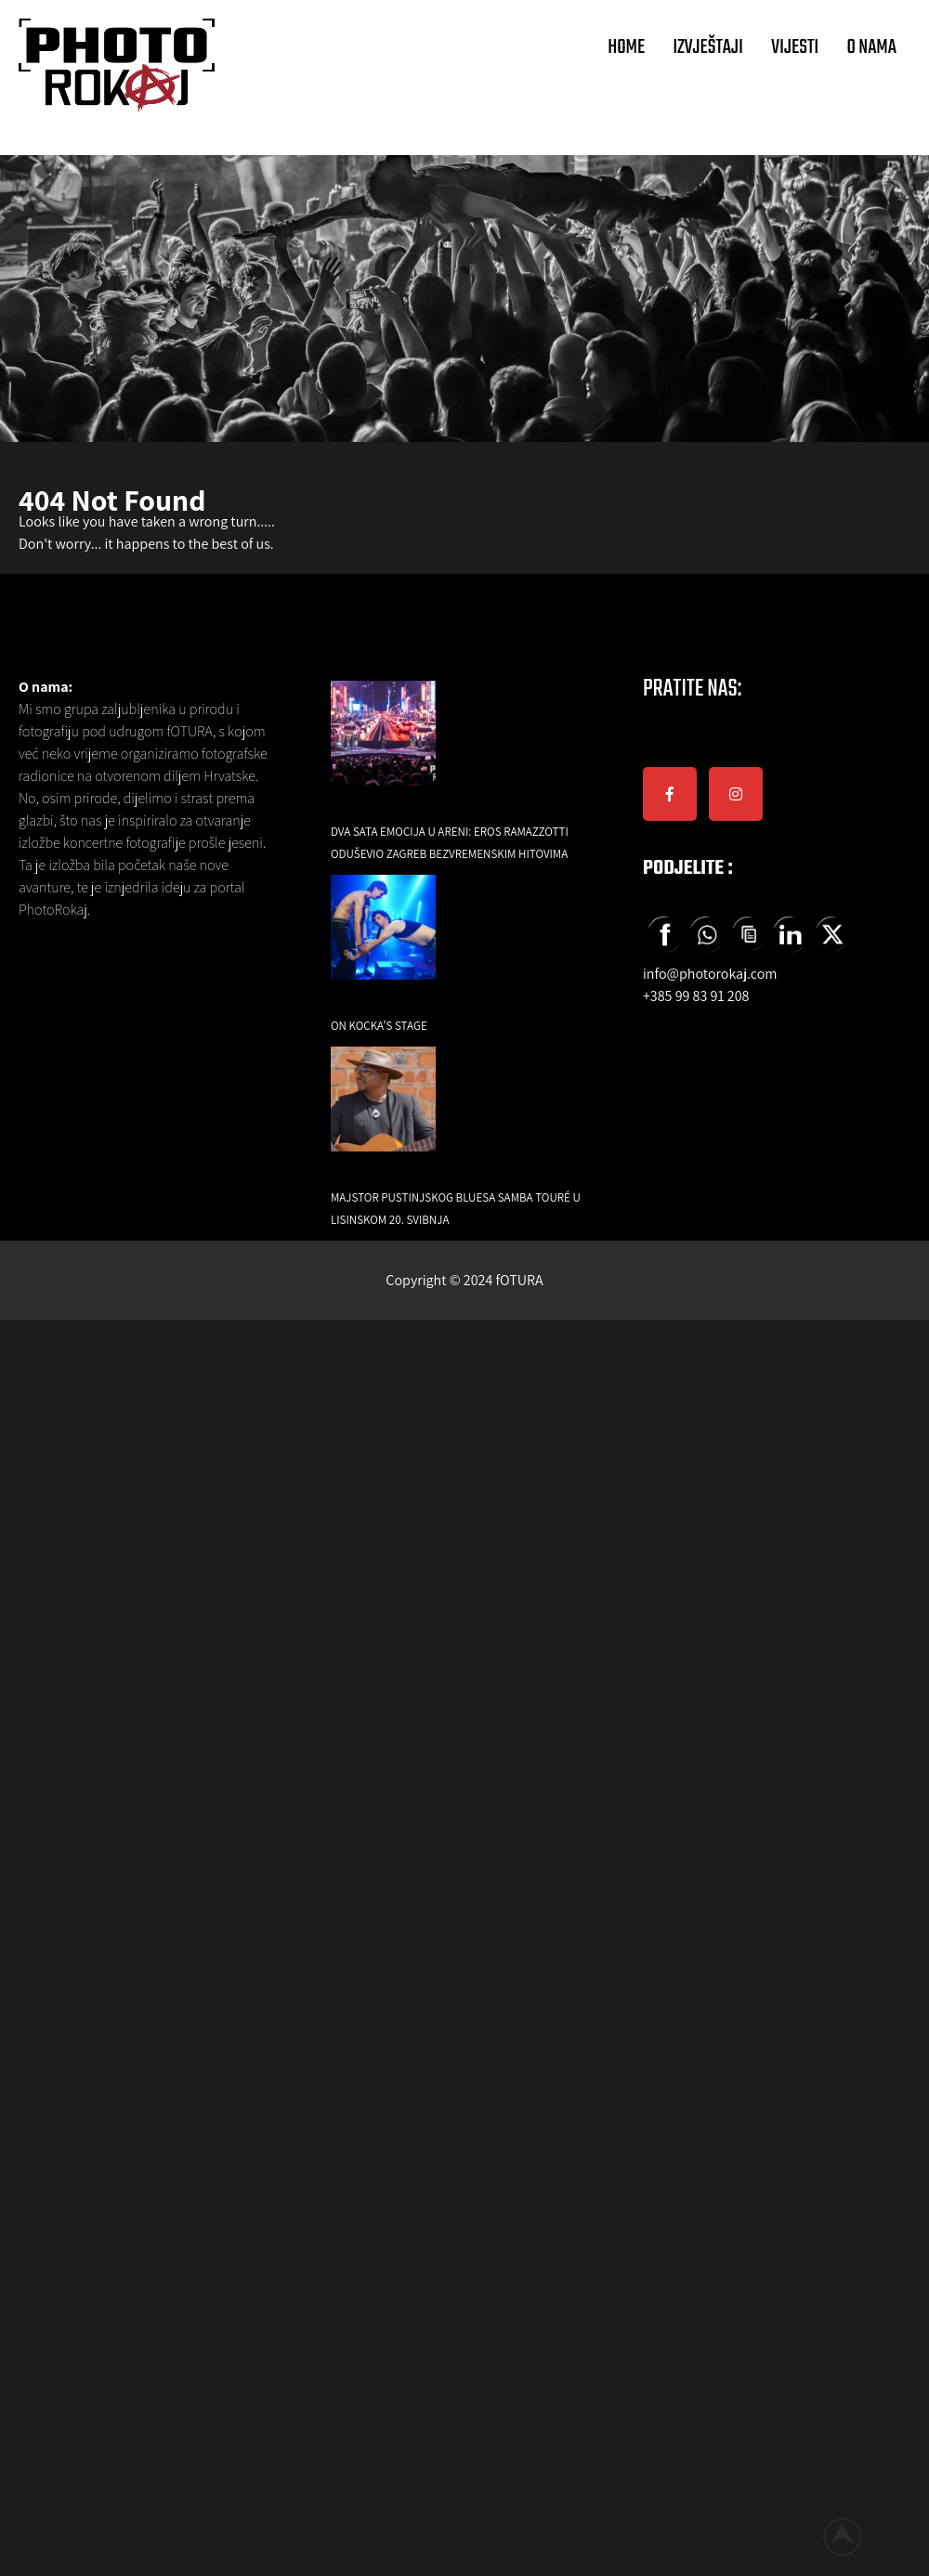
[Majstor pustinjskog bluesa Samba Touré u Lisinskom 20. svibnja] (383, 1112)
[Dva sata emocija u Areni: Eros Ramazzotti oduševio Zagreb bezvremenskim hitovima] (383, 746)
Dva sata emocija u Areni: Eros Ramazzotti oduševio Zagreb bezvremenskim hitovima (450, 843)
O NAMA (871, 47)
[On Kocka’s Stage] (383, 940)
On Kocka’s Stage (379, 1026)
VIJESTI (794, 47)
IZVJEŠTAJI (708, 47)
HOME (626, 47)
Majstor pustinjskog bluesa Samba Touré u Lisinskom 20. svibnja (456, 1209)
